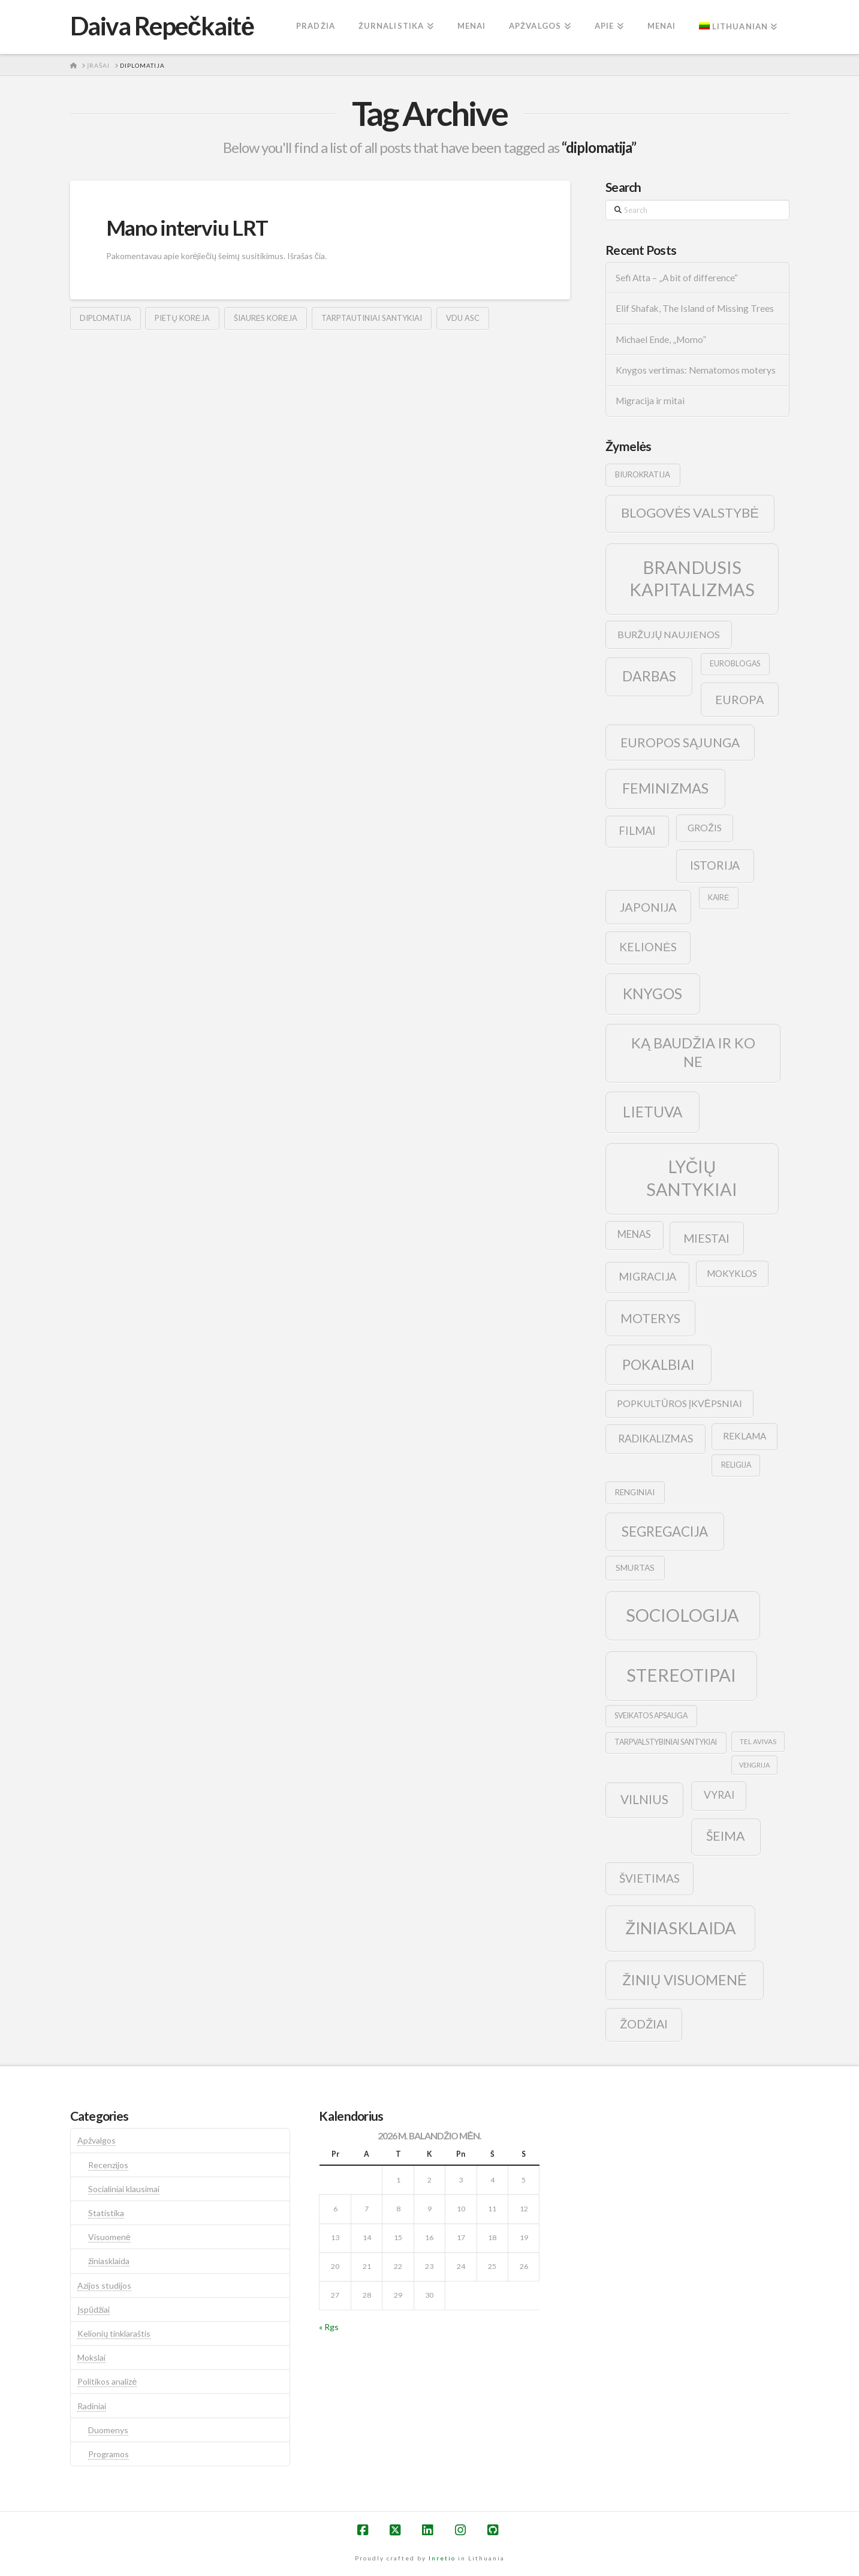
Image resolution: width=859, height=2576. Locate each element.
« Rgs (329, 2327)
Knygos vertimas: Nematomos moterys (696, 370)
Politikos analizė (107, 2381)
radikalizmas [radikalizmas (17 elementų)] (655, 1438)
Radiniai (91, 2406)
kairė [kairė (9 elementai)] (718, 897)
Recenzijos (108, 2165)
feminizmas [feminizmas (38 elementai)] (665, 788)
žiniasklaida (108, 2261)
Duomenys (108, 2430)
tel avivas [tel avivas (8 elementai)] (758, 1741)
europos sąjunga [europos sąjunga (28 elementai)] (680, 742)
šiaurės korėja (265, 318)
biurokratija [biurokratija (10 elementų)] (642, 474)
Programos (108, 2454)
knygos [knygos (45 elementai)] (652, 993)
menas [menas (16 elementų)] (634, 1234)
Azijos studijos (104, 2285)
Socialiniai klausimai (123, 2189)
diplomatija (105, 318)
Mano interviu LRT (187, 227)
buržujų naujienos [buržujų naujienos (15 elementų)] (669, 634)
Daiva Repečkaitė (162, 25)
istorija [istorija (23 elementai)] (715, 865)
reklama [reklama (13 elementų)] (744, 1435)
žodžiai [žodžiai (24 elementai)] (644, 2023)
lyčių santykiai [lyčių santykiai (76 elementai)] (691, 1177)
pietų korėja (182, 318)
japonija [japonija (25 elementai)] (648, 907)
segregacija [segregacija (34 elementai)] (665, 1531)
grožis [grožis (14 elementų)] (705, 827)
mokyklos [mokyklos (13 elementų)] (732, 1273)
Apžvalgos (96, 2140)
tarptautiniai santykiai (371, 318)
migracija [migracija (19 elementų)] (647, 1276)
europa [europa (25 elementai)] (739, 699)
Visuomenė (109, 2237)
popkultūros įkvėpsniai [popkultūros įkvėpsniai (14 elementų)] (679, 1403)
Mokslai (91, 2357)
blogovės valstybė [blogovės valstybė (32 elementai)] (689, 512)
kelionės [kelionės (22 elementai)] (648, 947)
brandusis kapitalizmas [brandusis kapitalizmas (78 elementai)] (692, 578)
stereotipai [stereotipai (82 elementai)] (681, 1674)
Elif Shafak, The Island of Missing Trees (695, 308)
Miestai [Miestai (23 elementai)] (706, 1238)
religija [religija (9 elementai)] (736, 1464)
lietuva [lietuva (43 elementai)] (652, 1111)
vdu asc (463, 318)
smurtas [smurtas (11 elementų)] (635, 1567)
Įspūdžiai (93, 2309)
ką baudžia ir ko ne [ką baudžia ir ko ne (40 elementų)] (693, 1052)
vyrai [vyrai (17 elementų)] (719, 1795)
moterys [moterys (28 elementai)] (650, 1317)
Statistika (106, 2213)
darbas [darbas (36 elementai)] (649, 676)
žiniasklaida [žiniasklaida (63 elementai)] (680, 1928)
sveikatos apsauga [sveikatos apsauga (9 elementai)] (651, 1715)
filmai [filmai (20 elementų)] (637, 830)
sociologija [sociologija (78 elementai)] (682, 1614)
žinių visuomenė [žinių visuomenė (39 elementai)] (684, 1979)
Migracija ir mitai (650, 400)
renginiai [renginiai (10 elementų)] (635, 1492)
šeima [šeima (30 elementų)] (725, 1836)
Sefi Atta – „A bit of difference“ (677, 277)
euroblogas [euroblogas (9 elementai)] (735, 663)
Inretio (442, 2558)
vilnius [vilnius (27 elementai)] (644, 1799)
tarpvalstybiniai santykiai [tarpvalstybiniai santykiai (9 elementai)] (665, 1742)
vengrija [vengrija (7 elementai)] (754, 1765)
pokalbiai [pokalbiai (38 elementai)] (658, 1364)
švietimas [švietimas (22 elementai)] (649, 1878)
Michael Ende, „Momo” (661, 339)
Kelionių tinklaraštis (113, 2333)
